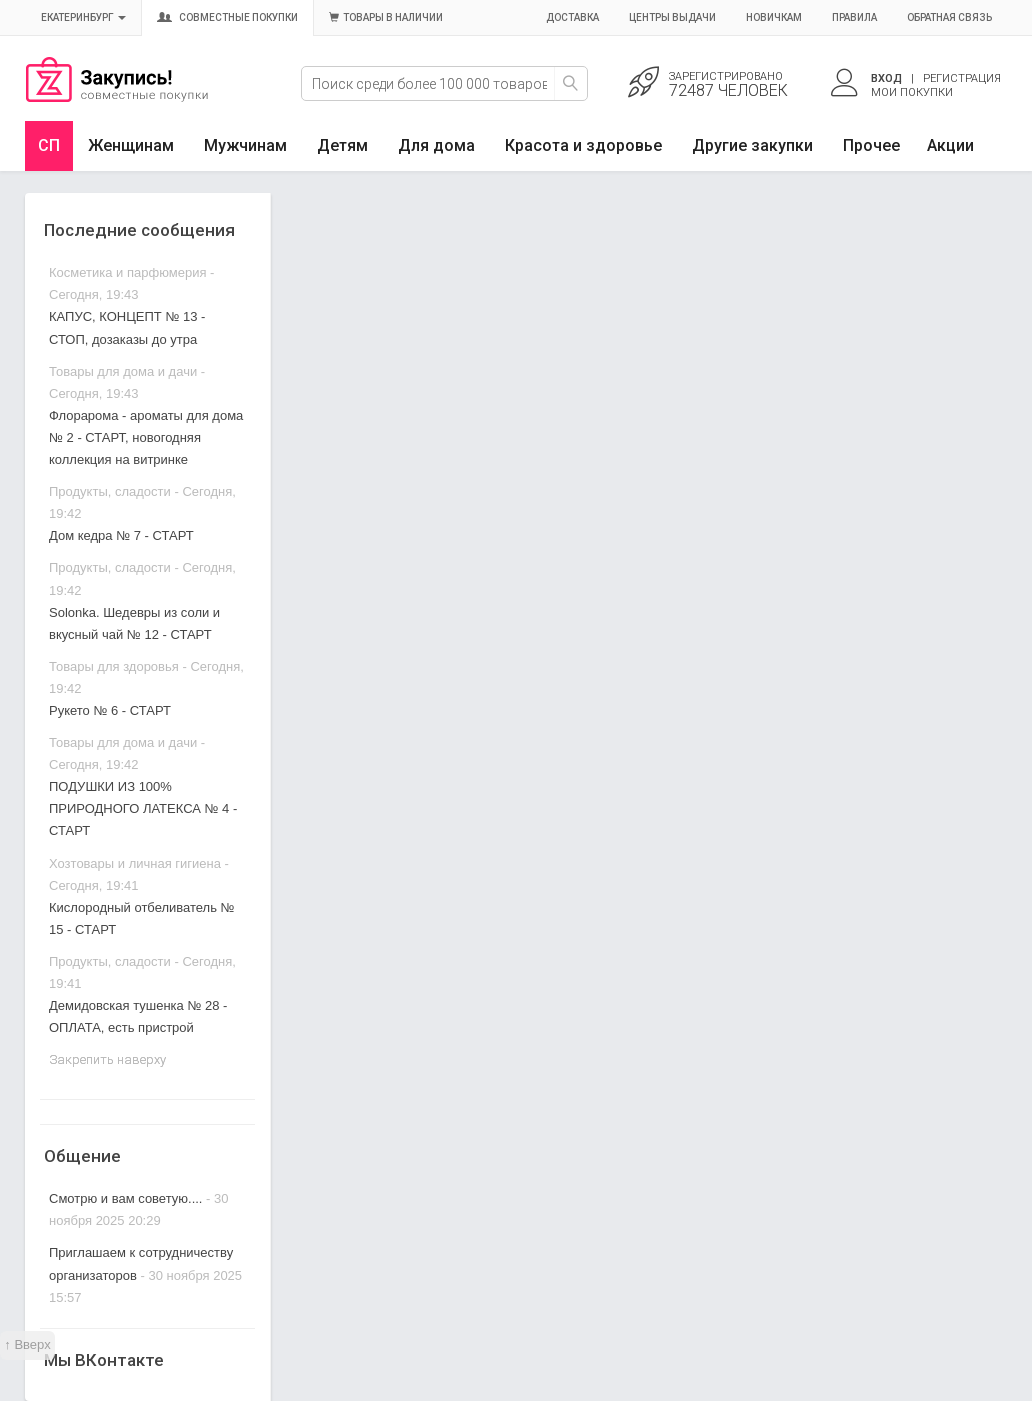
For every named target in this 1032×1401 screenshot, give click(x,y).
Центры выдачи (672, 17)
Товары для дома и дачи (123, 371)
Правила (854, 17)
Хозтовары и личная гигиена (135, 863)
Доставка (572, 17)
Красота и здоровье (583, 145)
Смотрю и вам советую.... (125, 1198)
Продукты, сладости (110, 491)
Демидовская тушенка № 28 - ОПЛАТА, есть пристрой (138, 1016)
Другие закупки (752, 145)
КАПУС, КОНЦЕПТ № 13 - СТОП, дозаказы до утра (127, 327)
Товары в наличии (386, 17)
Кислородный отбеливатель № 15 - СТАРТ (142, 918)
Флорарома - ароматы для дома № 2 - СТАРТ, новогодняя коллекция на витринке (146, 437)
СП (49, 145)
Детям (342, 145)
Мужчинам (245, 145)
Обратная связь (949, 17)
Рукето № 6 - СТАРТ (110, 710)
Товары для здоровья (114, 666)
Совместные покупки (227, 17)
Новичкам (774, 17)
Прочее (871, 145)
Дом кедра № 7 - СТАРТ (121, 535)
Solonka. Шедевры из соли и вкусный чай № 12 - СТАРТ (134, 623)
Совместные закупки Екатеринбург (117, 97)
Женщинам (131, 145)
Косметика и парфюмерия (127, 272)
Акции (950, 145)
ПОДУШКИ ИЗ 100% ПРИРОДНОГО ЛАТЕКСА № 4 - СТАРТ (143, 808)
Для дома (436, 145)
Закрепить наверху (107, 1059)
